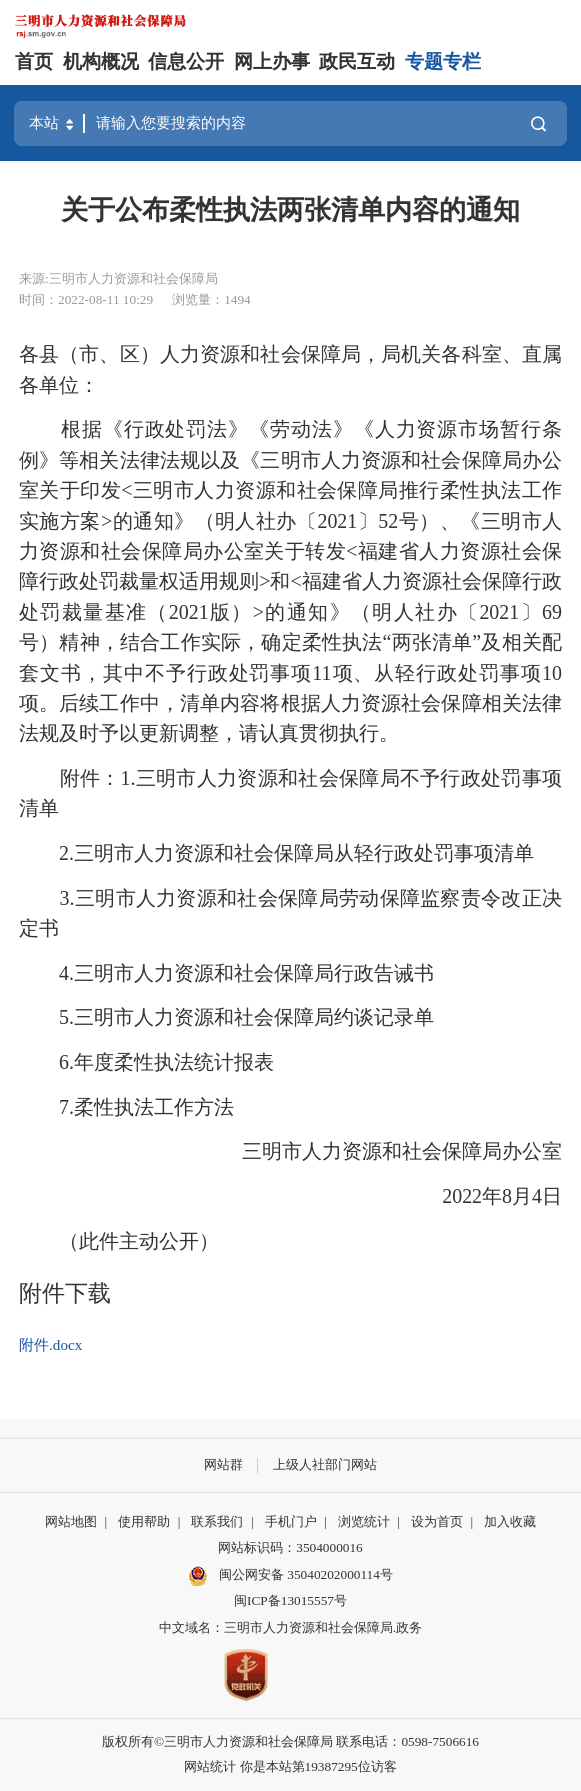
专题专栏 (443, 61)
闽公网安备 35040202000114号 (290, 1576)
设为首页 (437, 1521)
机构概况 (101, 61)
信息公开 (186, 61)
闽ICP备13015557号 (290, 1600)
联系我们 (217, 1521)
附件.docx (50, 1344)
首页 (34, 61)
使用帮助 (144, 1521)
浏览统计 (364, 1521)
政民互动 (357, 61)
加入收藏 (510, 1521)
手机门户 (291, 1521)
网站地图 (71, 1521)
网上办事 (272, 61)
